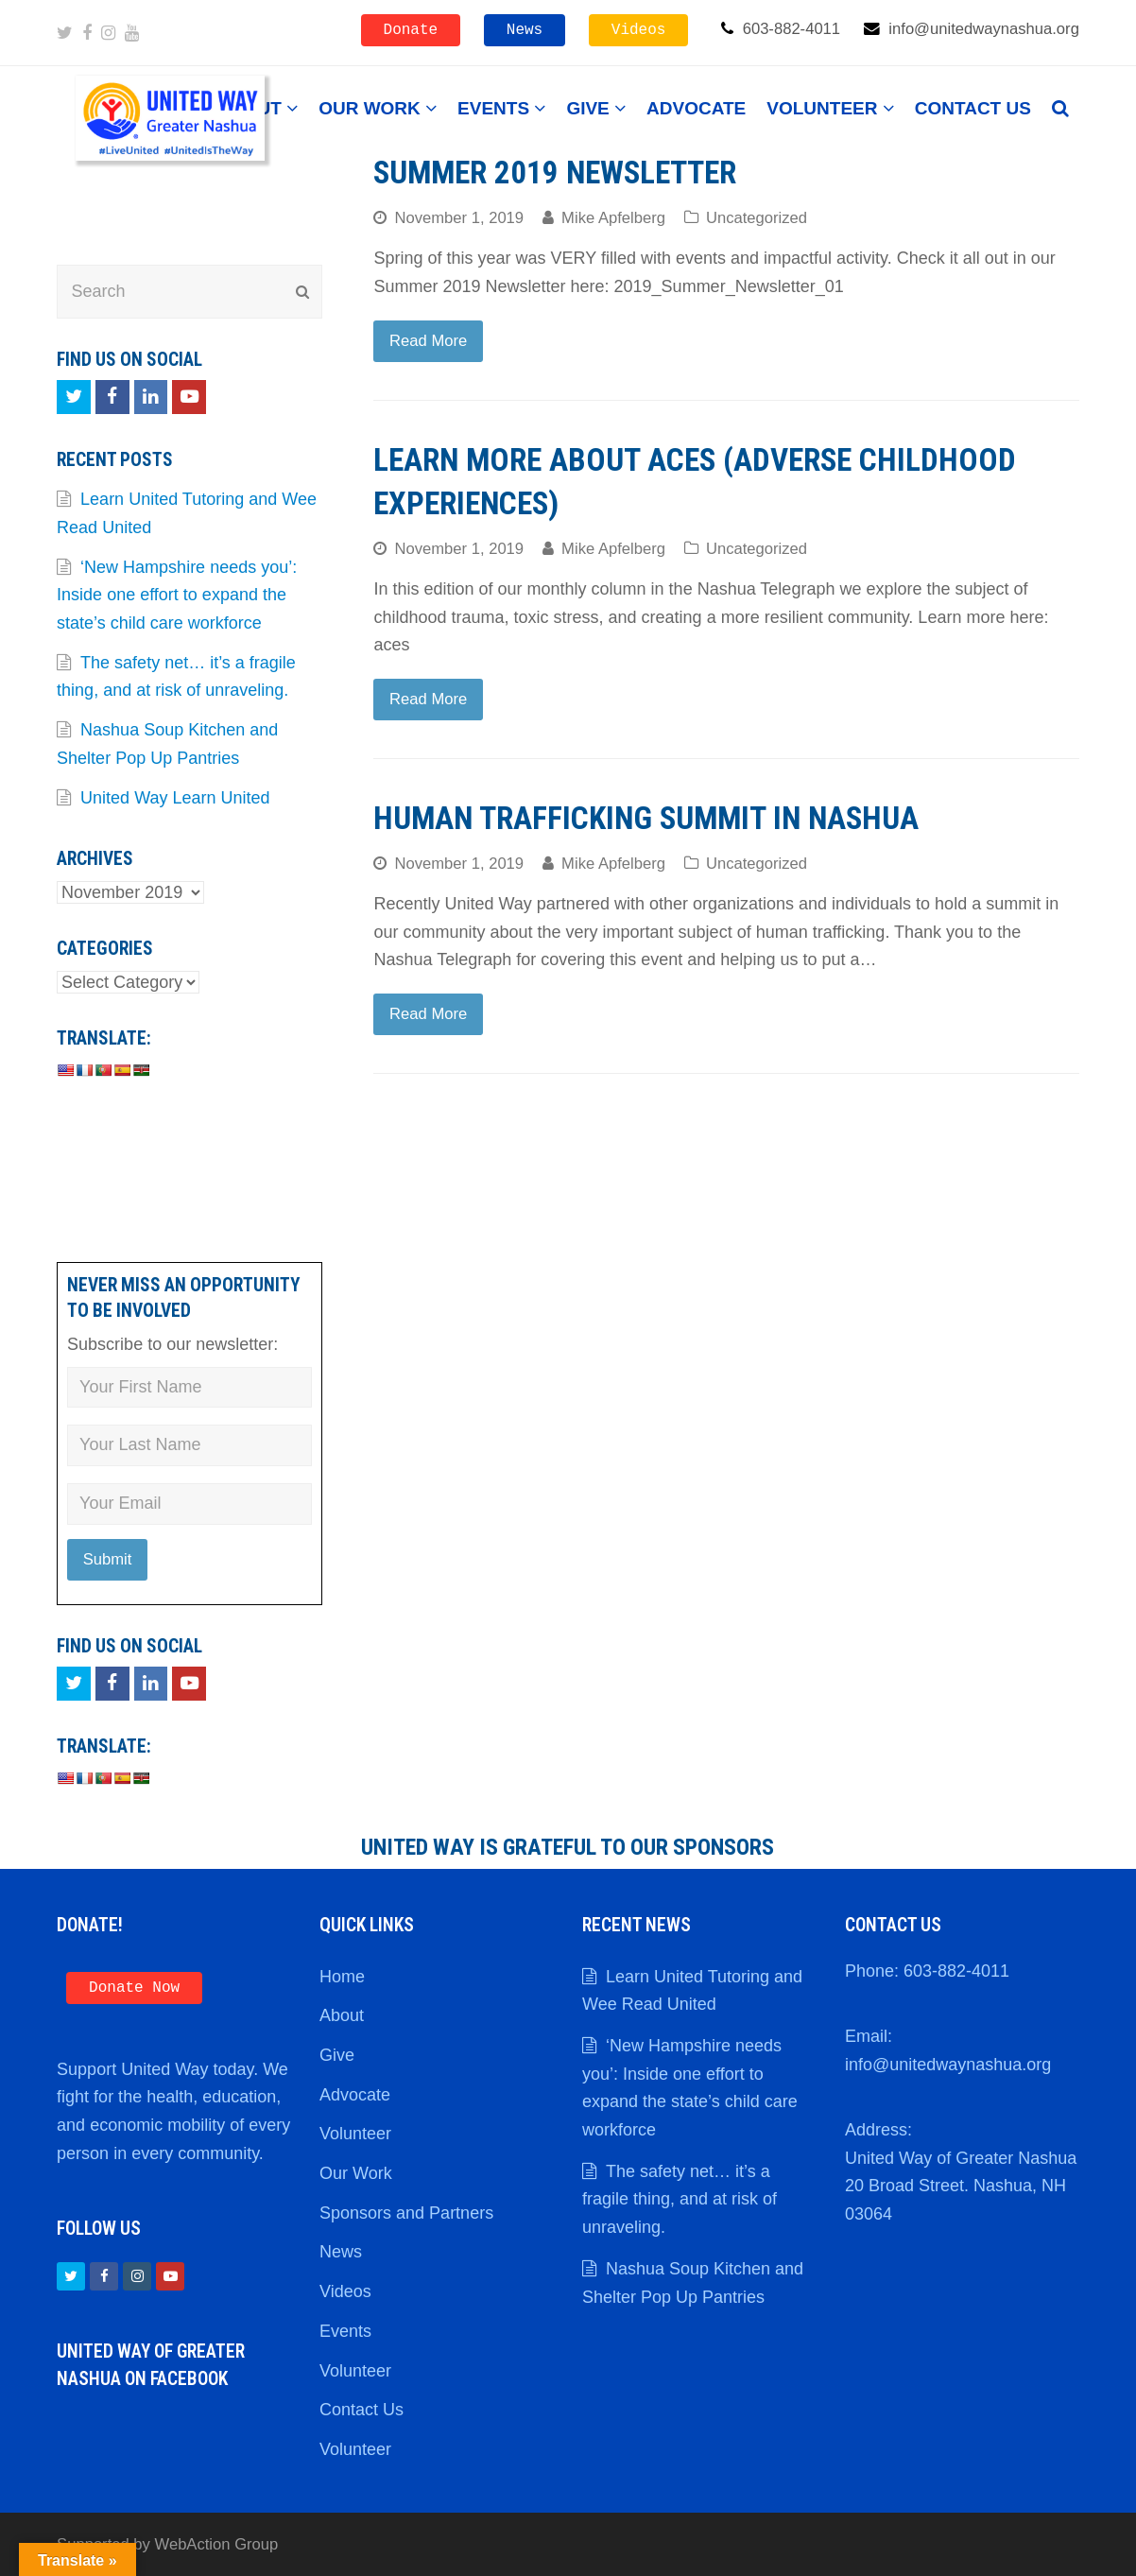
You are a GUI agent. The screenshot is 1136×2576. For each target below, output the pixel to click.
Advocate (354, 2094)
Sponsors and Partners (406, 2213)
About (341, 2015)
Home (342, 1976)
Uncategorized (756, 218)
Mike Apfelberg (613, 218)
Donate (411, 30)
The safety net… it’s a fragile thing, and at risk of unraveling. (679, 2199)
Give (336, 2055)
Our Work (355, 2173)
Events (345, 2331)
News (524, 30)
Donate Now (134, 1988)
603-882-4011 (956, 1971)
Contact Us (361, 2409)
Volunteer (355, 2133)
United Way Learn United (174, 797)
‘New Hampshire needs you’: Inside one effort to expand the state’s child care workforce (177, 595)
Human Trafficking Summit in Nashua (646, 818)
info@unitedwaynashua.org (948, 2064)
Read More (428, 341)
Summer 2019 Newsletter (554, 172)
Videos (638, 30)
